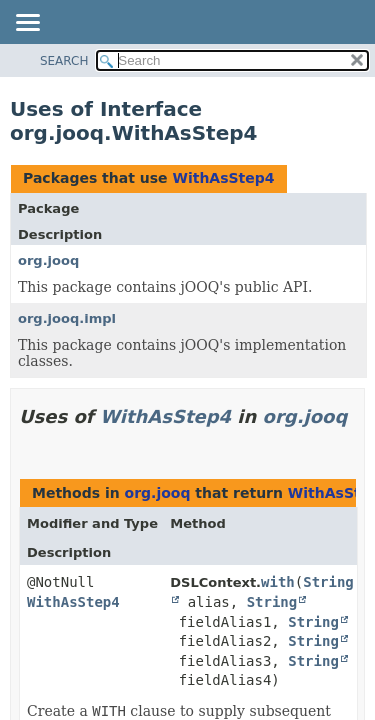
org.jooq (48, 260)
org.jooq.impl (67, 318)
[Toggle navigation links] (27, 24)
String (272, 602)
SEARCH (64, 61)
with (278, 582)
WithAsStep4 (223, 178)
